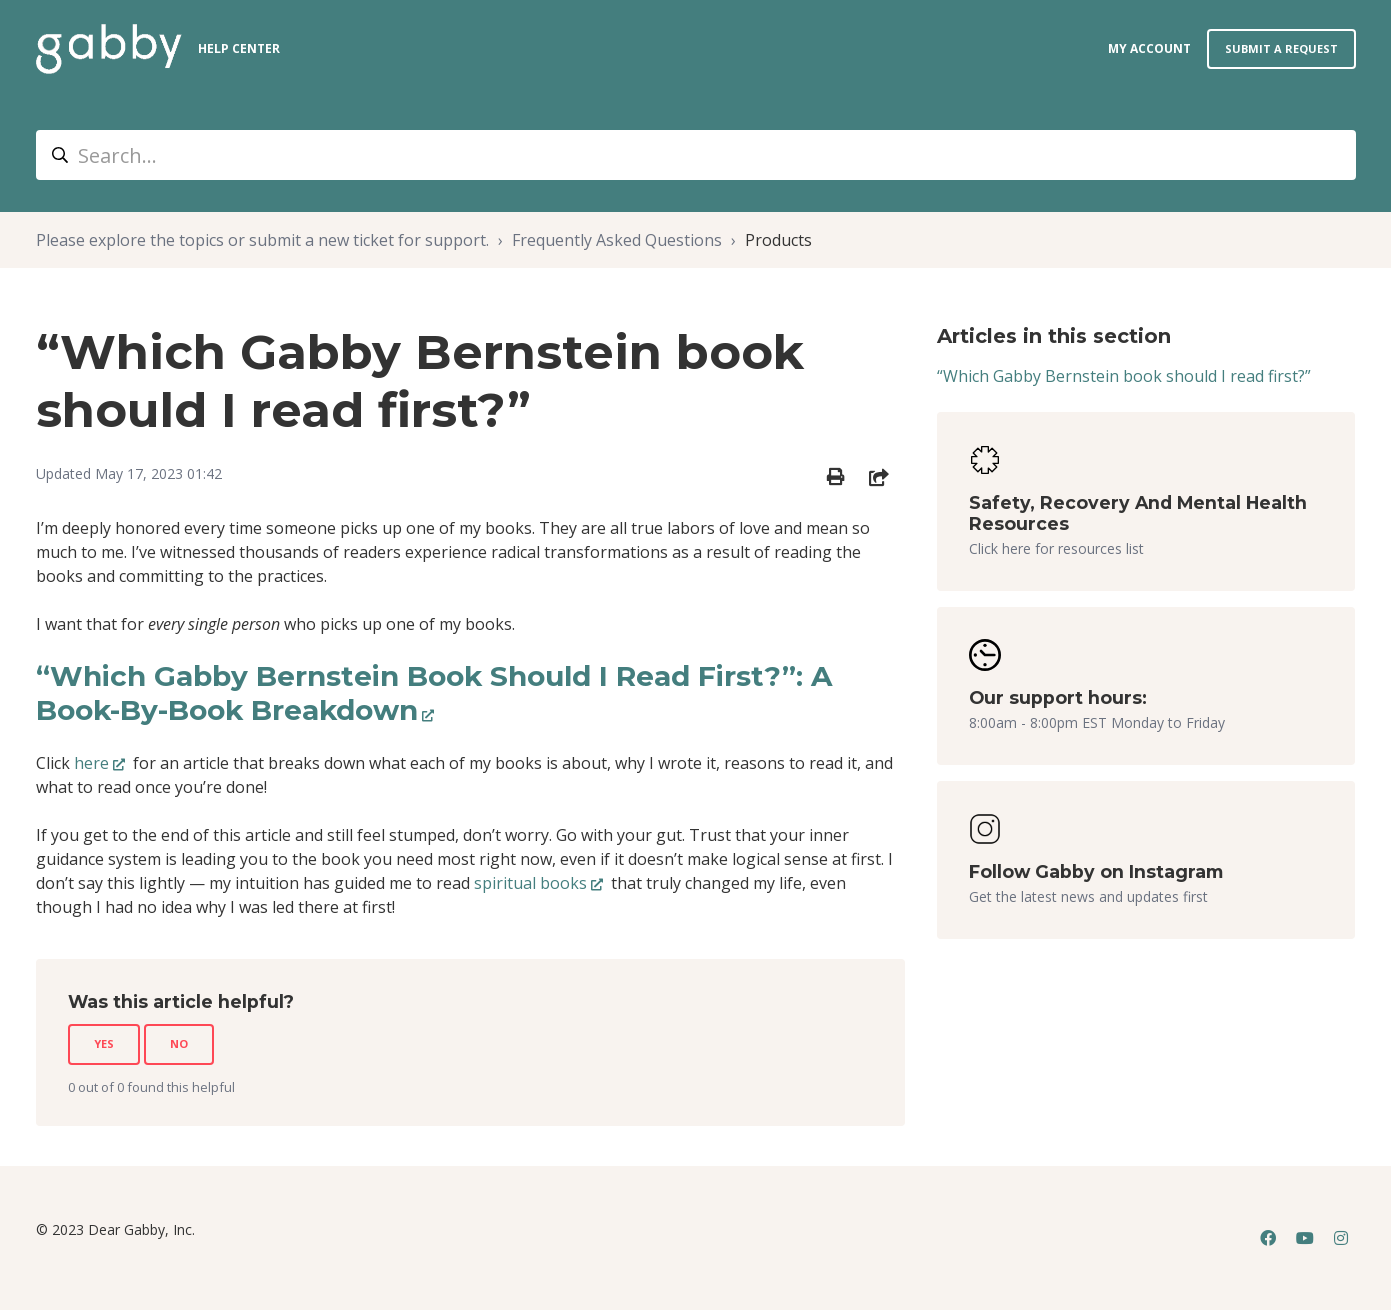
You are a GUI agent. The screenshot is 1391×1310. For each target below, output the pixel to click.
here (91, 763)
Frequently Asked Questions (617, 240)
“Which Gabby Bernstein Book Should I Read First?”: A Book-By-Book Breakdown (434, 693)
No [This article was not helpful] (179, 1043)
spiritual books (530, 883)
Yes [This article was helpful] (104, 1043)
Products (778, 240)
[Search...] (696, 155)
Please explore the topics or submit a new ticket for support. (262, 240)
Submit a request (1281, 48)
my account (1149, 48)
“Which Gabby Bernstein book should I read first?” (1124, 376)
